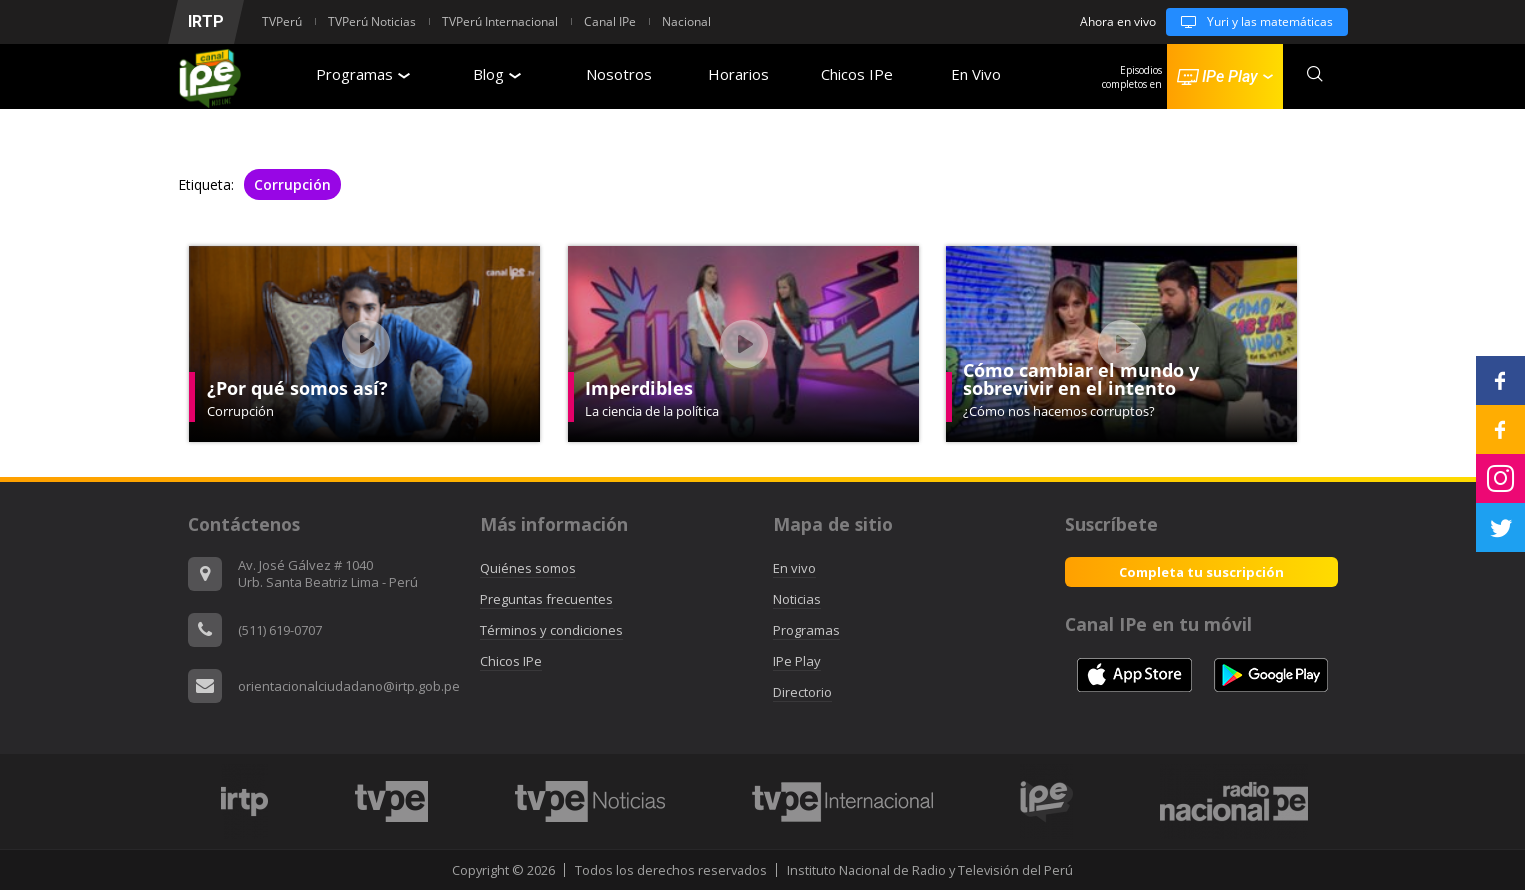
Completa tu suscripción (1201, 572)
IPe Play (797, 661)
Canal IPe (610, 21)
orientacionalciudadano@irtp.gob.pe (349, 686)
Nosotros (619, 74)
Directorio (802, 692)
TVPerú (282, 21)
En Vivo (976, 74)
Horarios (738, 74)
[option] (245, 801)
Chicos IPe (857, 74)
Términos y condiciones (551, 630)
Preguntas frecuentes (546, 599)
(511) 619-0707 (280, 630)
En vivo (794, 568)
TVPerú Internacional (500, 21)
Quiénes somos (528, 568)
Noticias (797, 599)
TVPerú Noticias (372, 21)
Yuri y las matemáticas (1249, 22)
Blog (497, 74)
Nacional (686, 21)
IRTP (206, 21)
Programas (363, 74)
